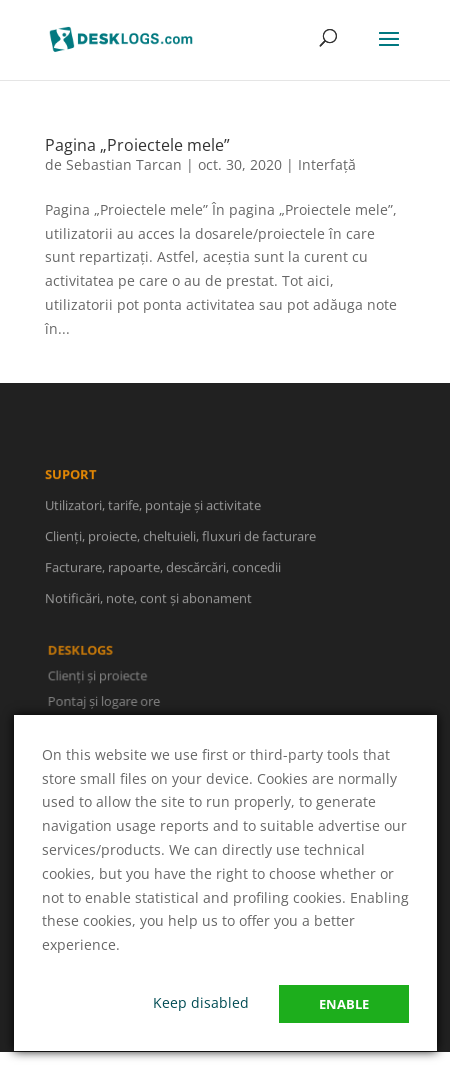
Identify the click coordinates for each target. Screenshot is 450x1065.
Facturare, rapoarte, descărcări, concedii (163, 569)
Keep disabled (201, 1002)
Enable (344, 1004)
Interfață (327, 164)
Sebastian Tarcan (124, 164)
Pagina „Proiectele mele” (137, 145)
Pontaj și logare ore (105, 701)
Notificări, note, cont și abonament (148, 600)
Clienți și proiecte (98, 675)
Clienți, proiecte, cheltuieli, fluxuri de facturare (180, 538)
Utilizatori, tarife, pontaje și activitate (153, 506)
